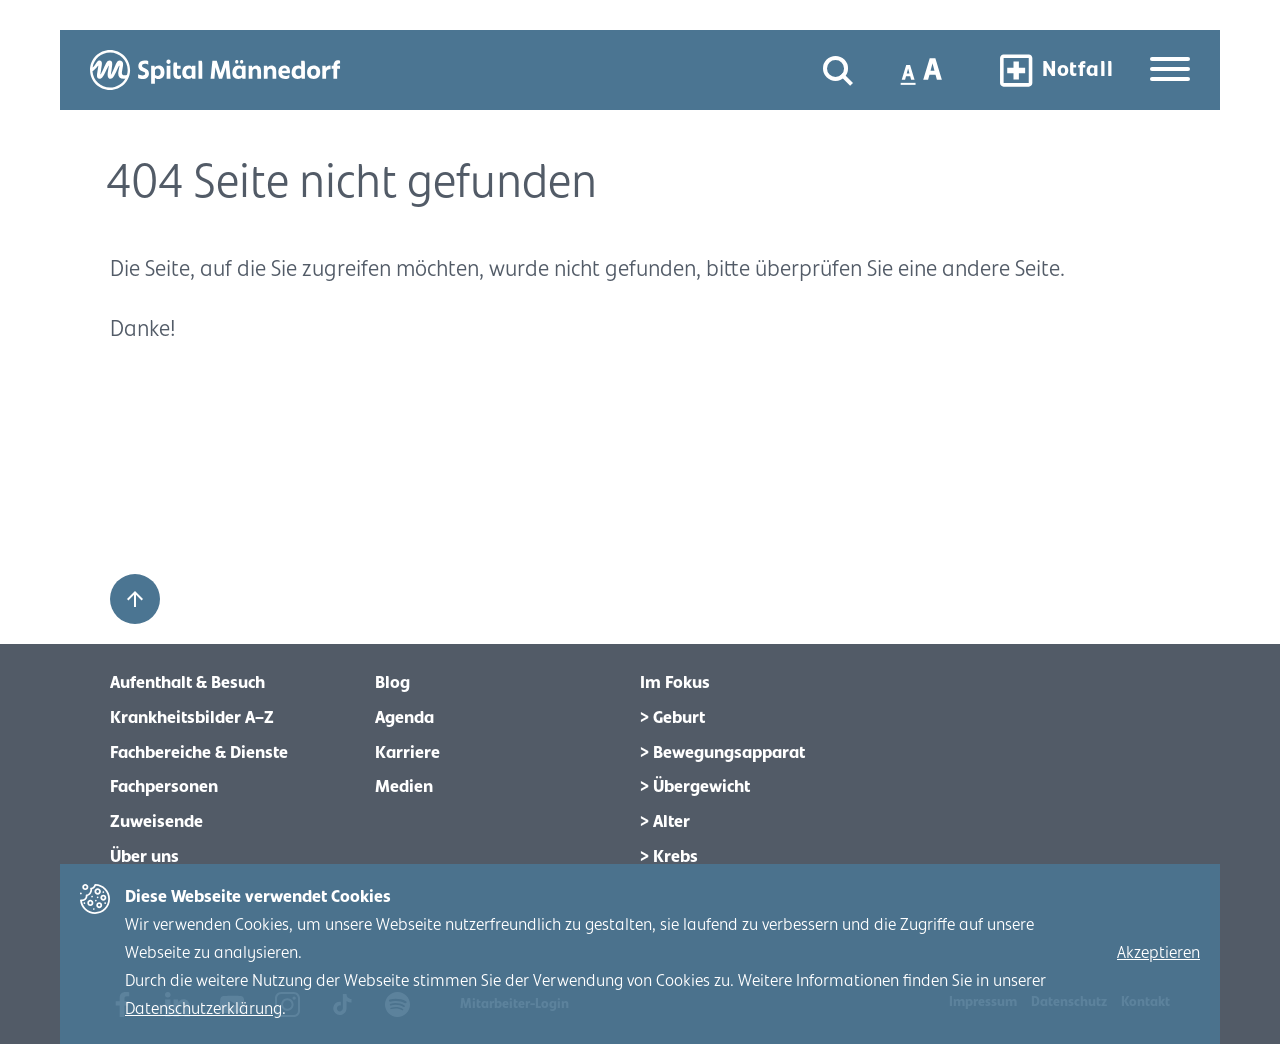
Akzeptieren (1158, 953)
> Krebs (669, 857)
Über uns (144, 857)
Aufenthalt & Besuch (187, 683)
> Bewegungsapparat (722, 753)
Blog (392, 683)
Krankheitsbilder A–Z (192, 718)
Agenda (404, 718)
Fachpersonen (164, 787)
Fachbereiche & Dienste (199, 753)
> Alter (665, 822)
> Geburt (672, 718)
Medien (404, 787)
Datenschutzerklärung (203, 1009)
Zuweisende (156, 822)
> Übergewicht (695, 787)
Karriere (407, 753)
